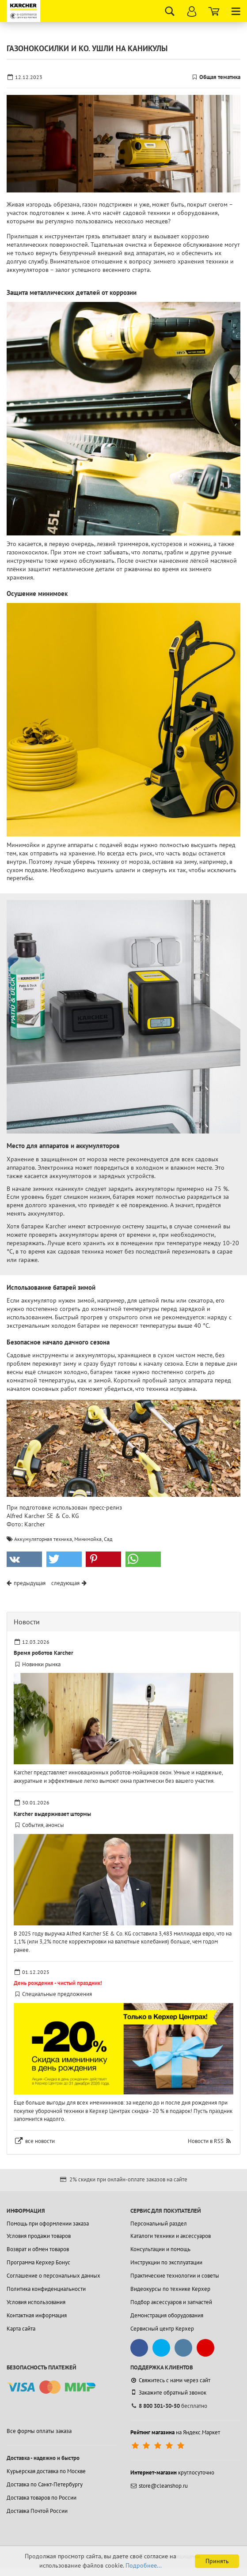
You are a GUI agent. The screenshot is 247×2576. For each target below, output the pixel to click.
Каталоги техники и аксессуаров (170, 2236)
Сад (108, 1539)
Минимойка (88, 1539)
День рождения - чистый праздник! (58, 1983)
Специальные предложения (57, 1994)
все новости (40, 2141)
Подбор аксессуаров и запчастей (171, 2302)
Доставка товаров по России (41, 2497)
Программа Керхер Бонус (38, 2262)
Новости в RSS (206, 2141)
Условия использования (36, 2302)
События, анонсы (43, 1825)
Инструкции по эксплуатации (166, 2262)
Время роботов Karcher (43, 1653)
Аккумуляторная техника (43, 1539)
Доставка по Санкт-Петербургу (45, 2484)
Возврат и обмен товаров (38, 2249)
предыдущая (30, 1583)
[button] (24, 1559)
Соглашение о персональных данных (53, 2275)
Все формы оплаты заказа (39, 2431)
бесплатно (168, 2406)
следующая (65, 1583)
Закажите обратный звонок (168, 2392)
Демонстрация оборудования (166, 2315)
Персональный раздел (158, 2223)
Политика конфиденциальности (46, 2289)
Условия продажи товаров (39, 2236)
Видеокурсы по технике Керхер (170, 2289)
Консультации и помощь (160, 2249)
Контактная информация (37, 2315)
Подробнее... (143, 2565)
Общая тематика (219, 77)
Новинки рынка (41, 1664)
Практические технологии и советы (174, 2275)
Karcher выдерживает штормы (52, 1814)
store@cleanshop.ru (159, 2485)
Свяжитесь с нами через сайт (170, 2380)
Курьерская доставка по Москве (46, 2471)
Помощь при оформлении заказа (48, 2223)
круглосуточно (172, 2472)
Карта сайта (21, 2328)
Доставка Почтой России (37, 2511)
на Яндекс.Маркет (175, 2432)
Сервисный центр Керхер (162, 2328)
